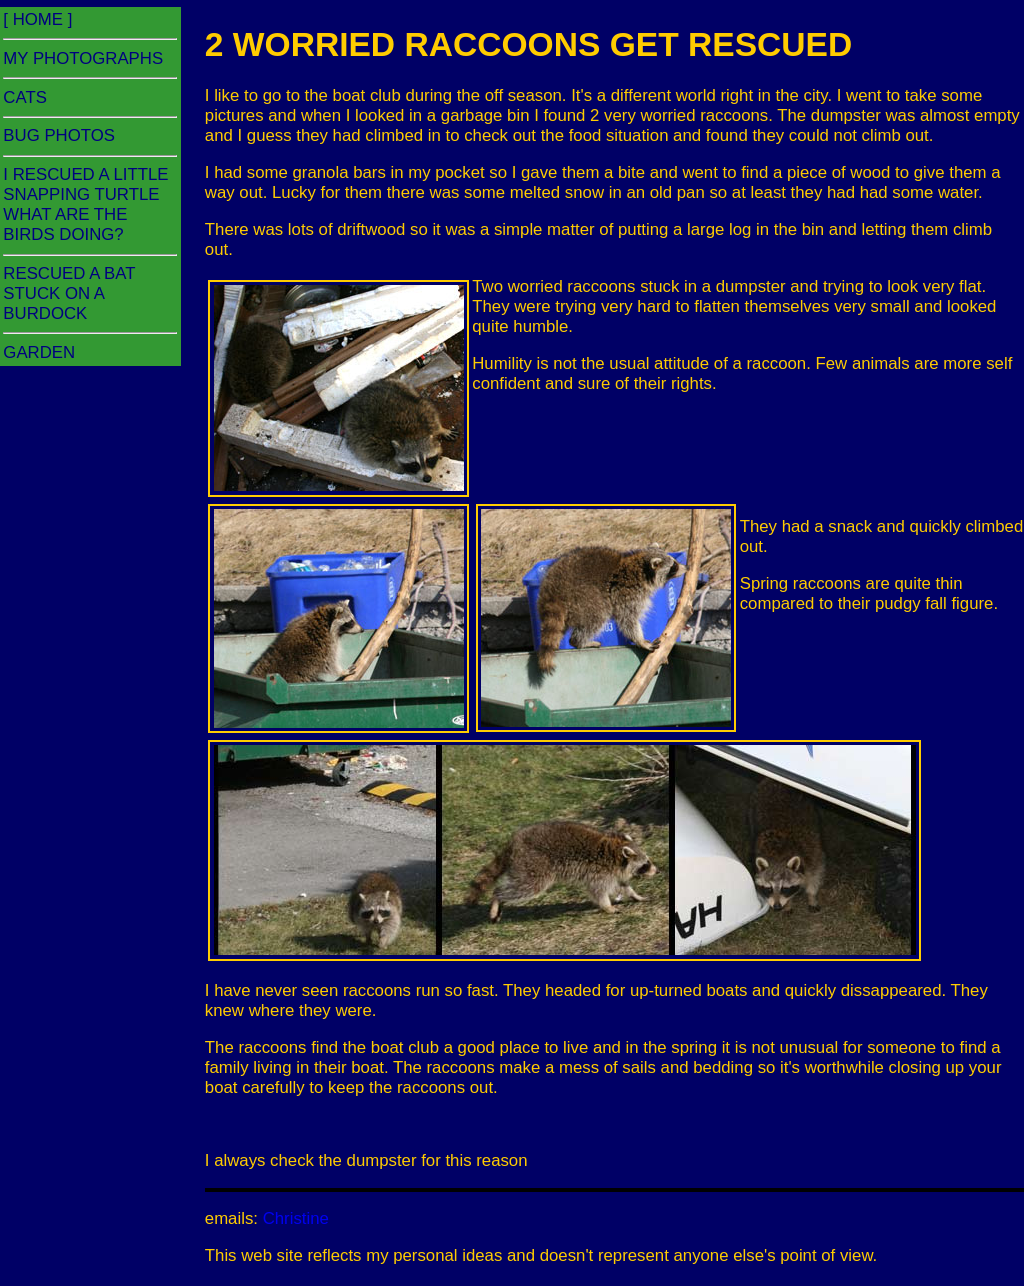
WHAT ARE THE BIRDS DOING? (65, 224)
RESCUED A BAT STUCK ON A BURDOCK (69, 293)
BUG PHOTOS (59, 135)
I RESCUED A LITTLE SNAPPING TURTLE (85, 184)
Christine (296, 1218)
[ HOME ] (37, 19)
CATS (25, 97)
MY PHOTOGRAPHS (83, 58)
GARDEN (39, 352)
